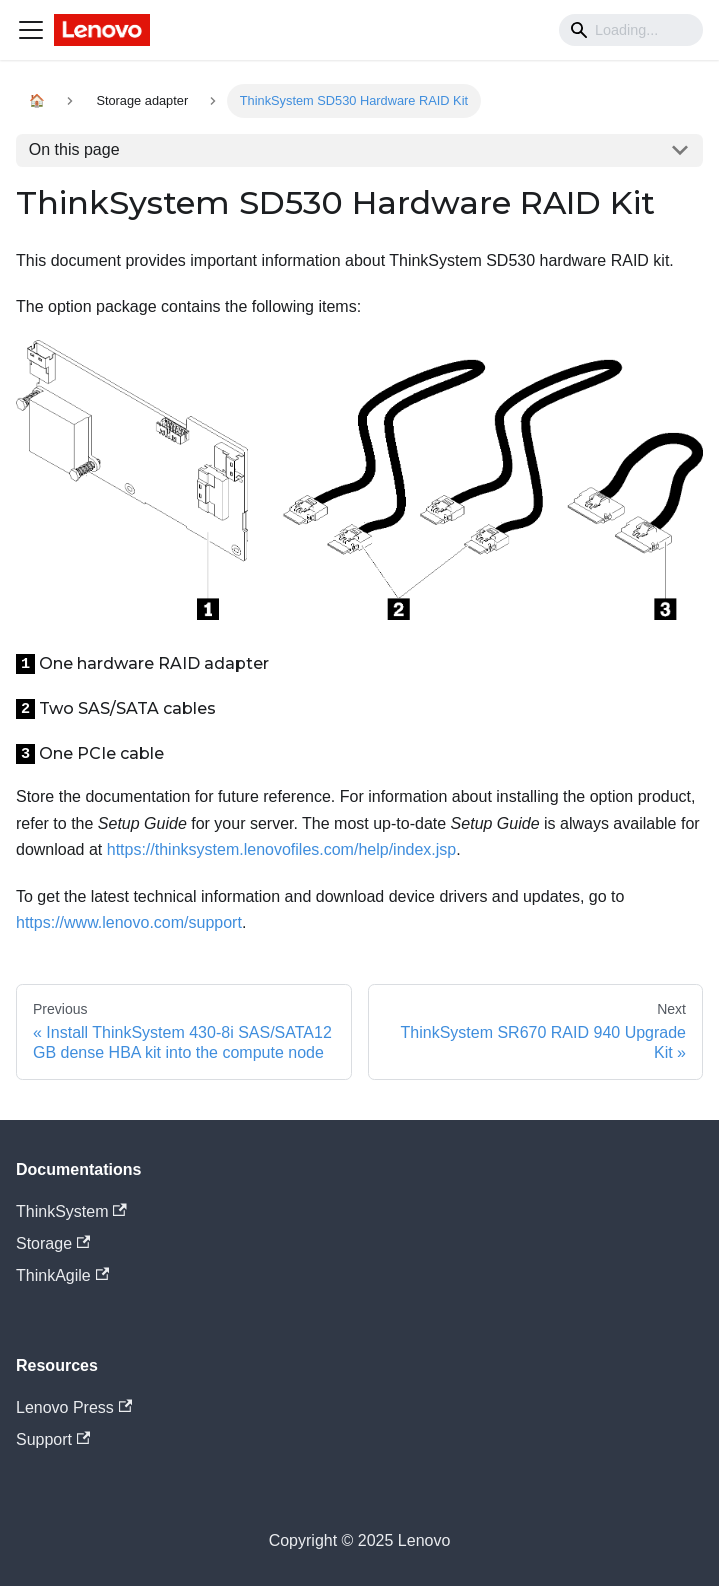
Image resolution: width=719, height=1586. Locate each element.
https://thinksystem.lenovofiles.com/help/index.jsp (282, 849)
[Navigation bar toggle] (31, 30)
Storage (53, 1243)
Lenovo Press (74, 1407)
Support (53, 1439)
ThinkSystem (71, 1211)
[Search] (631, 30)
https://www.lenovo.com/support (129, 922)
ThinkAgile (62, 1275)
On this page (74, 149)
